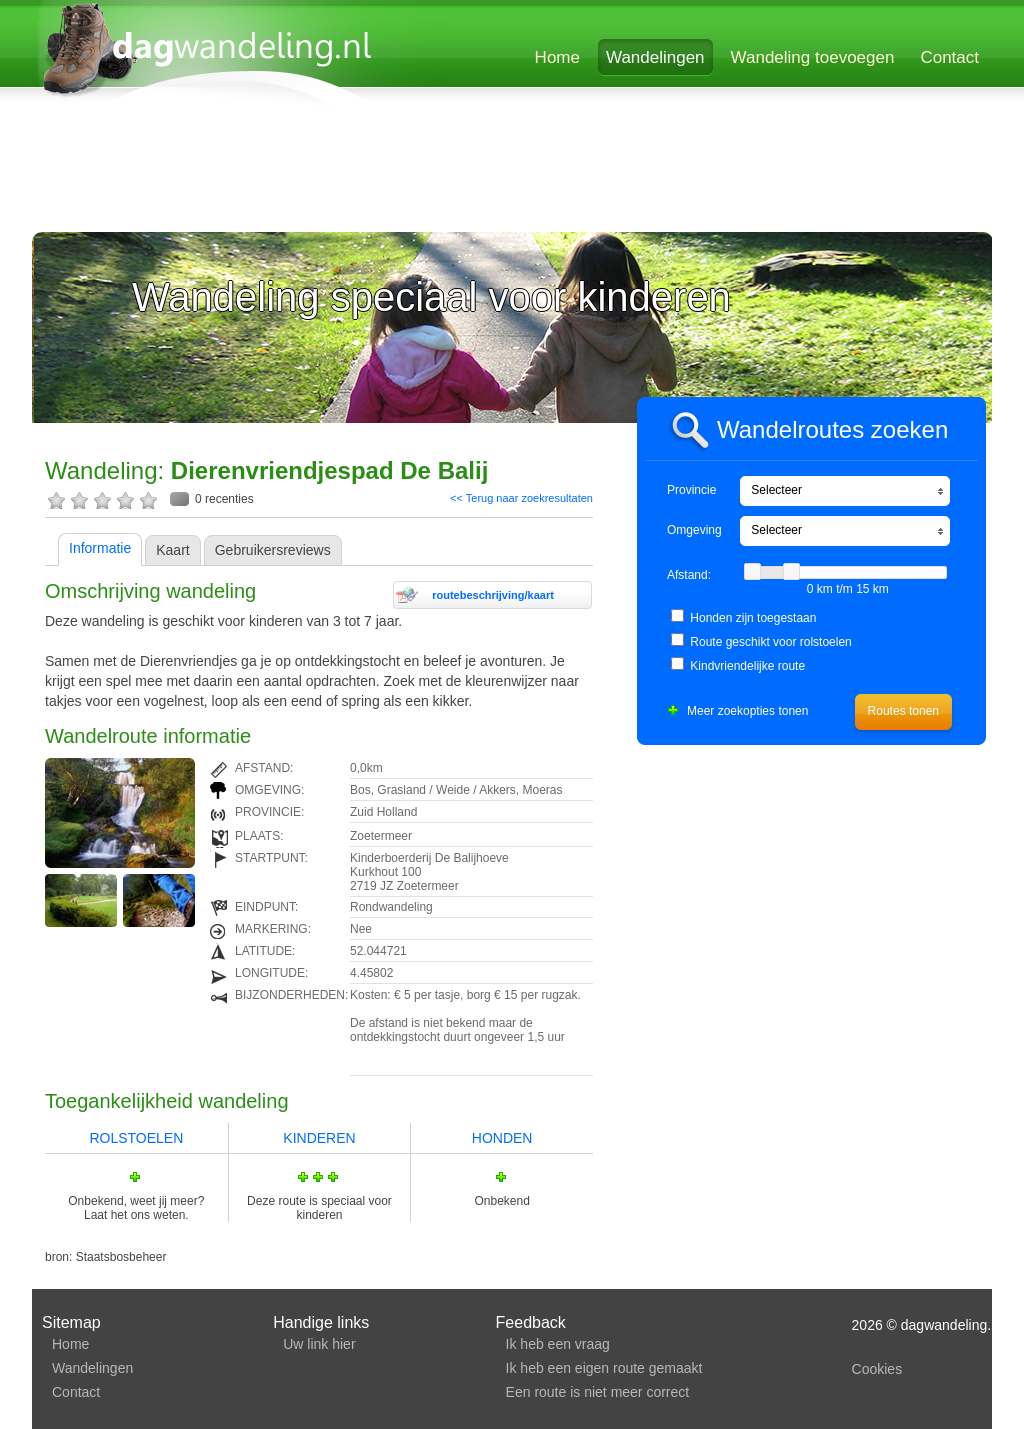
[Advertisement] (511, 172)
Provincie (691, 490)
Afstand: (689, 575)
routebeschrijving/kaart (493, 595)
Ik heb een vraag (558, 1344)
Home (557, 57)
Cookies (877, 1369)
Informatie (100, 548)
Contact (949, 57)
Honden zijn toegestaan (753, 618)
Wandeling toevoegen (813, 57)
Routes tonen (903, 711)
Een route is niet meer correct (598, 1392)
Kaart (172, 550)
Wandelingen (655, 57)
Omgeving (694, 530)
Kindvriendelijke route (747, 666)
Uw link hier (319, 1344)
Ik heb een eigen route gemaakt (604, 1368)
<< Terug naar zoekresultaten (521, 498)
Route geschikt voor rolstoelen (770, 642)
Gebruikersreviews (273, 550)
